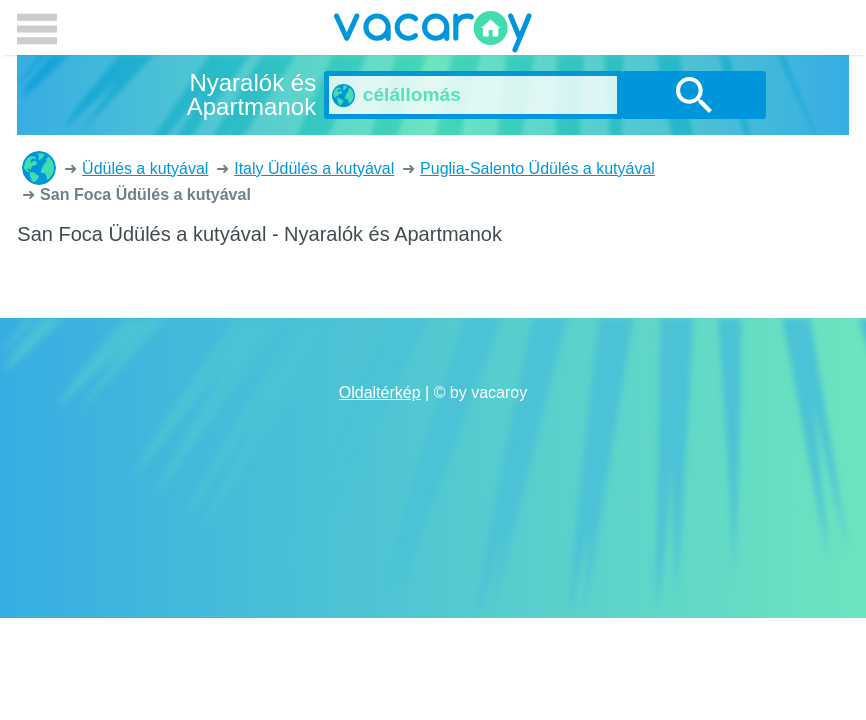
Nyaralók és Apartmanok (39, 168)
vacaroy (433, 35)
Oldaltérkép (380, 392)
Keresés (694, 95)
